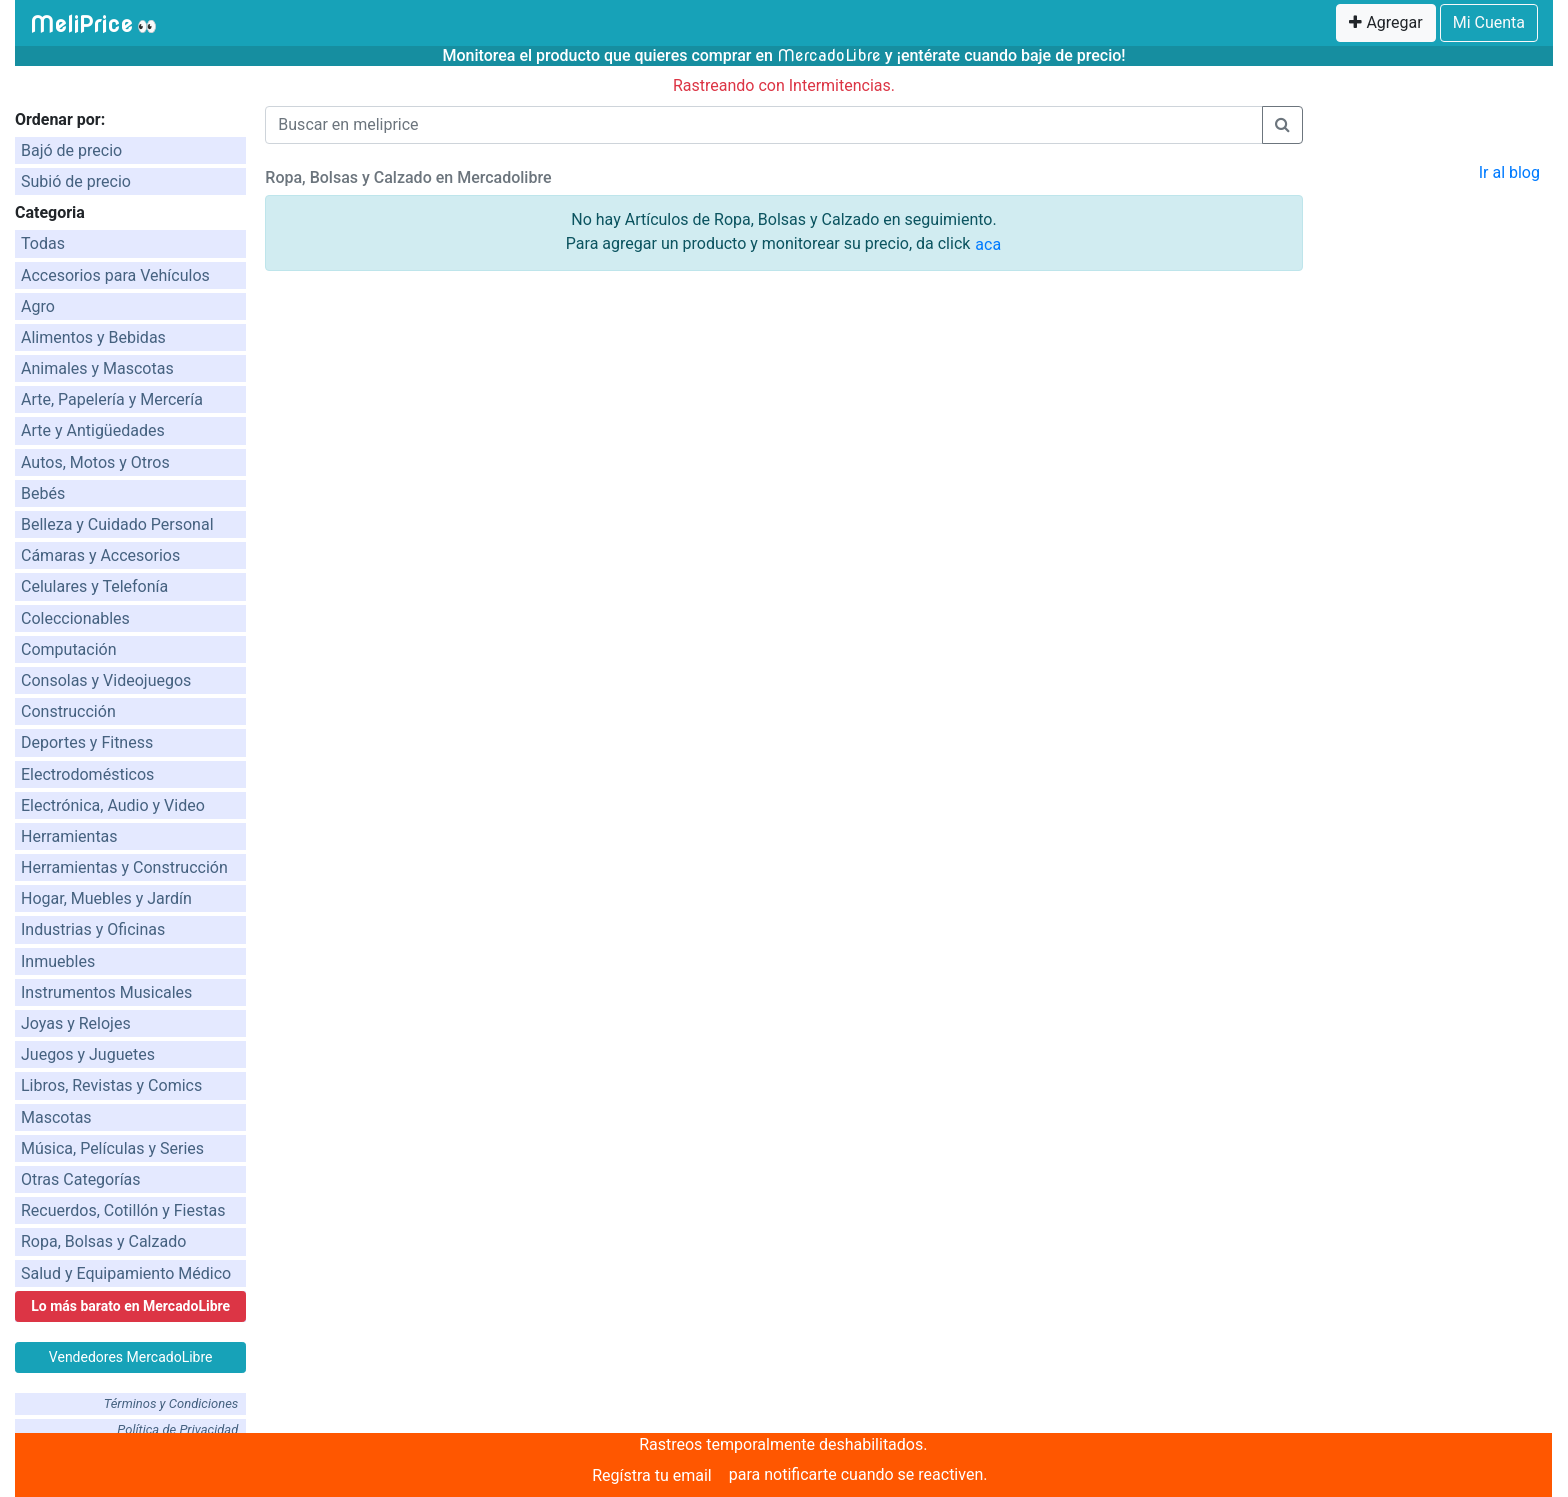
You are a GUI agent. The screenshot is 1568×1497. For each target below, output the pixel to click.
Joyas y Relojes (76, 1023)
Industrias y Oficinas (93, 929)
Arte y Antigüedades (93, 430)
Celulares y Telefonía (94, 586)
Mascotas (56, 1117)
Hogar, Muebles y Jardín (106, 898)
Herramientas (69, 836)
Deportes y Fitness (87, 742)
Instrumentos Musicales (106, 992)
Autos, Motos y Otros (95, 462)
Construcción (68, 711)
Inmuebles (58, 961)
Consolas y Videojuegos (106, 680)
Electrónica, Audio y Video (113, 805)
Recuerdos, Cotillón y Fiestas (123, 1210)
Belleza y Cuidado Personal (117, 524)
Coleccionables (75, 618)
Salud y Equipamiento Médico (126, 1273)
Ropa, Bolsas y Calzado (103, 1241)
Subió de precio (76, 181)
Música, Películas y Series (112, 1148)
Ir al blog (1509, 172)
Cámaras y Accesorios (100, 555)
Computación (69, 649)
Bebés (43, 493)
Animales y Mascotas (97, 368)
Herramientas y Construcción (124, 867)
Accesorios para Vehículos (115, 275)
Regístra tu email (652, 1475)
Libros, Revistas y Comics (111, 1085)
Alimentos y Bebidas (93, 337)
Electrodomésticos (87, 774)
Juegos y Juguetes (88, 1054)
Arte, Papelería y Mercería (112, 399)
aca (988, 244)
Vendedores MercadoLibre (131, 1357)
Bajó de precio (71, 150)
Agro (38, 306)
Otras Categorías (81, 1179)
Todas (43, 243)
